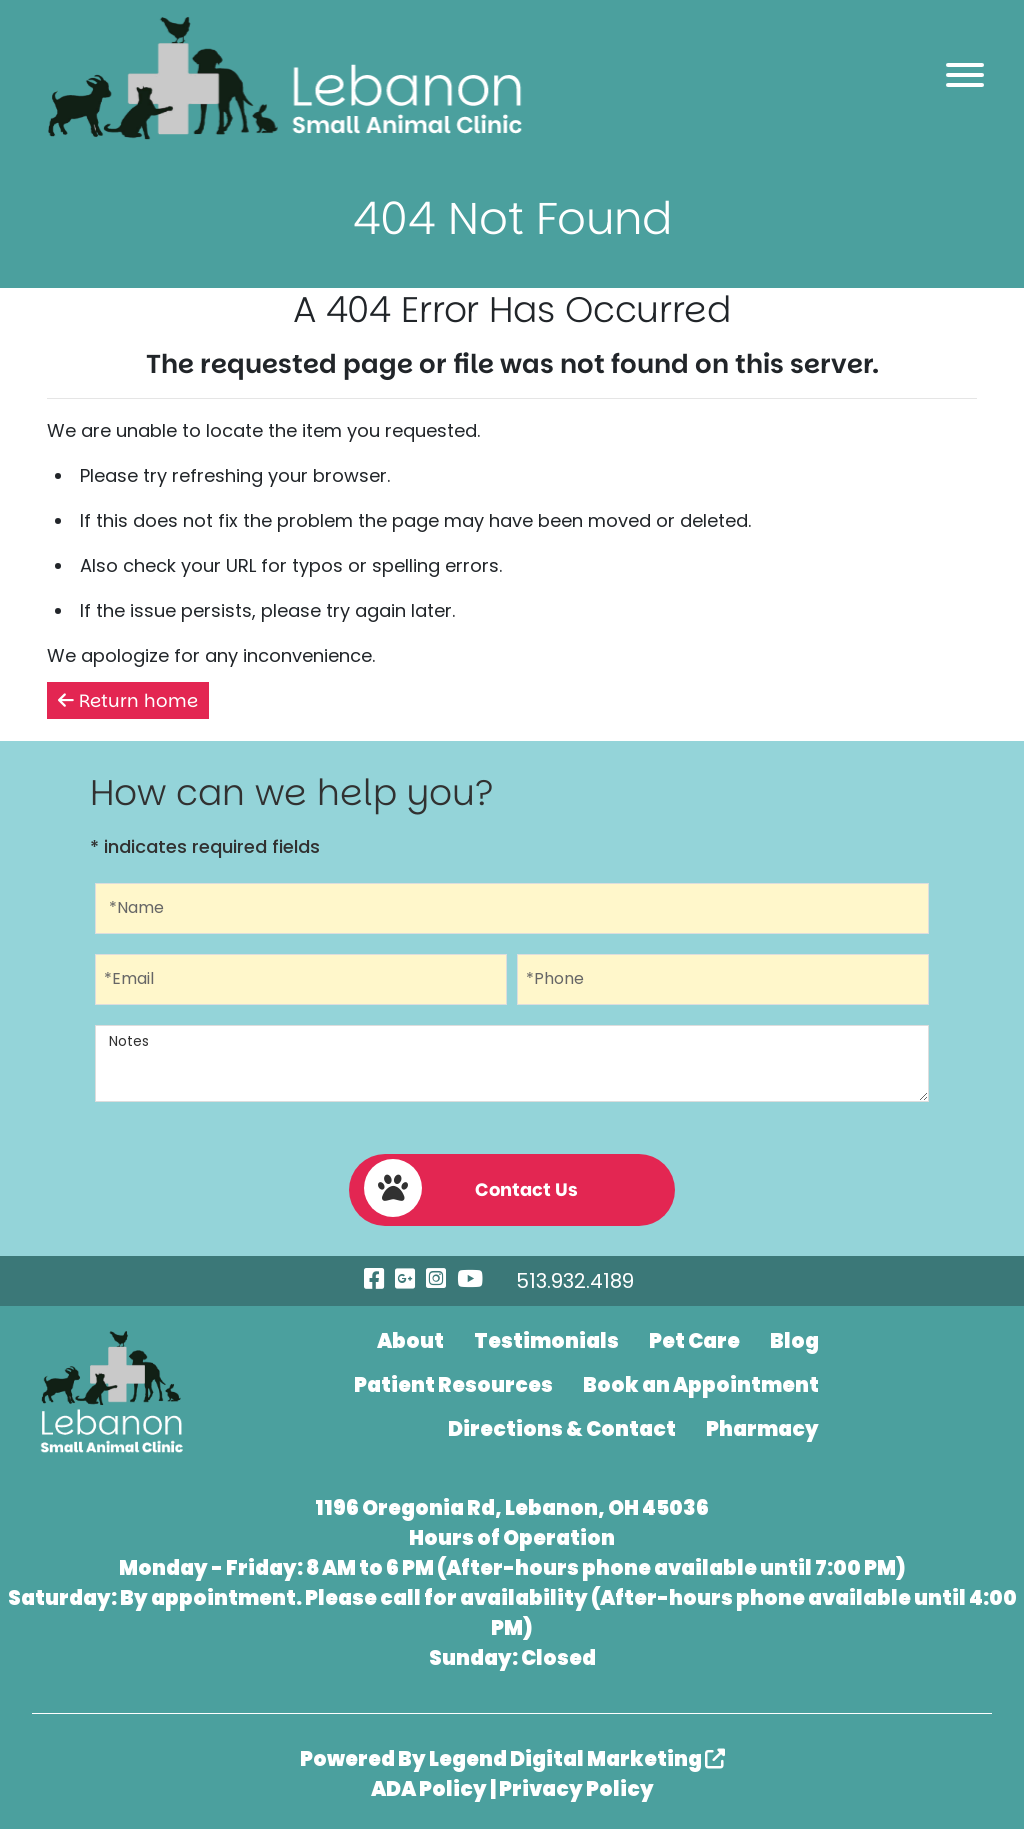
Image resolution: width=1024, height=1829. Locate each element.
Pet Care (694, 1341)
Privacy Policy (576, 1789)
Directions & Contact (562, 1429)
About (410, 1341)
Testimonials (546, 1341)
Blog (794, 1341)
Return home (128, 700)
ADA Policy (429, 1789)
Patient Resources (453, 1385)
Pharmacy (762, 1429)
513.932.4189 (575, 1281)
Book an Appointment (701, 1385)
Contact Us (471, 1188)
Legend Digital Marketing (577, 1759)
